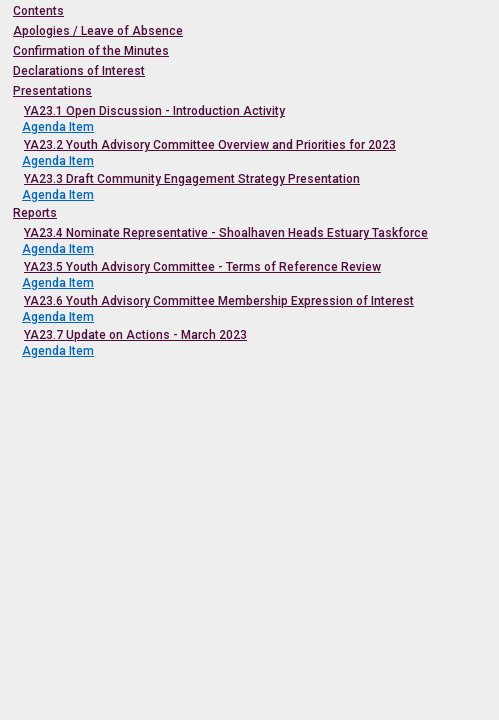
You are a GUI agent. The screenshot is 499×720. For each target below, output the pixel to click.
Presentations (52, 91)
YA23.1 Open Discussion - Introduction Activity (154, 111)
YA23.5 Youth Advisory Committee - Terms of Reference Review (202, 267)
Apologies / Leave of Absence (98, 31)
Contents (38, 11)
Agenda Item (58, 127)
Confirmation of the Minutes (91, 51)
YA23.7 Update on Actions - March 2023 (135, 335)
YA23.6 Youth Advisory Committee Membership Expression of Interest (219, 301)
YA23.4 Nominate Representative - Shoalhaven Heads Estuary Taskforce (226, 233)
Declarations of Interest (79, 71)
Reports (35, 213)
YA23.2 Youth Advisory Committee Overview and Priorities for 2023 (210, 145)
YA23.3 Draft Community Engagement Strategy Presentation (192, 179)
